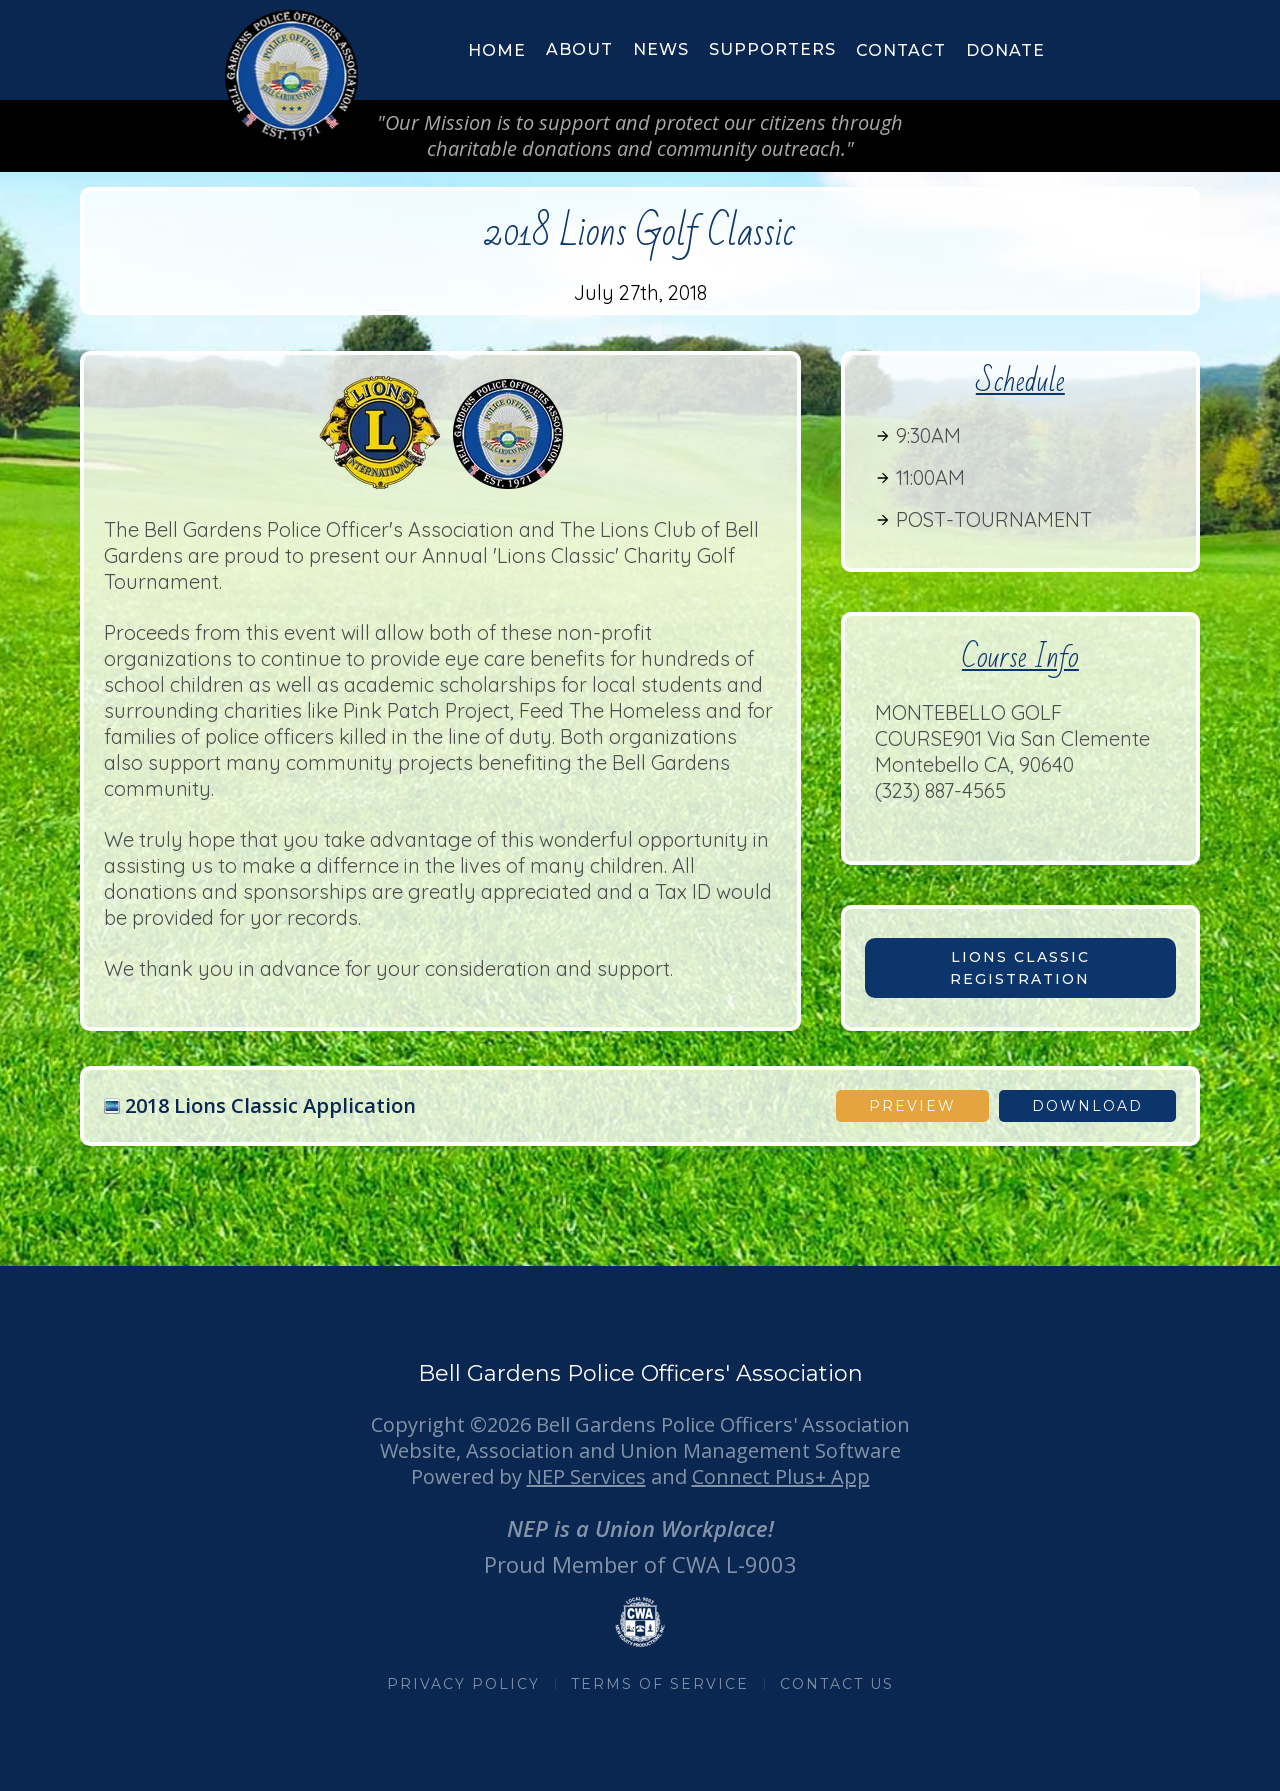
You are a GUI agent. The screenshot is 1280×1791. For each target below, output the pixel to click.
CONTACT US (837, 1684)
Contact (901, 50)
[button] (579, 50)
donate (1005, 50)
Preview (912, 1106)
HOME (497, 50)
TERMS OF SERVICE (660, 1684)
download (1087, 1106)
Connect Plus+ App (781, 1476)
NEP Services (586, 1476)
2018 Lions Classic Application (270, 1106)
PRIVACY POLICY (463, 1684)
